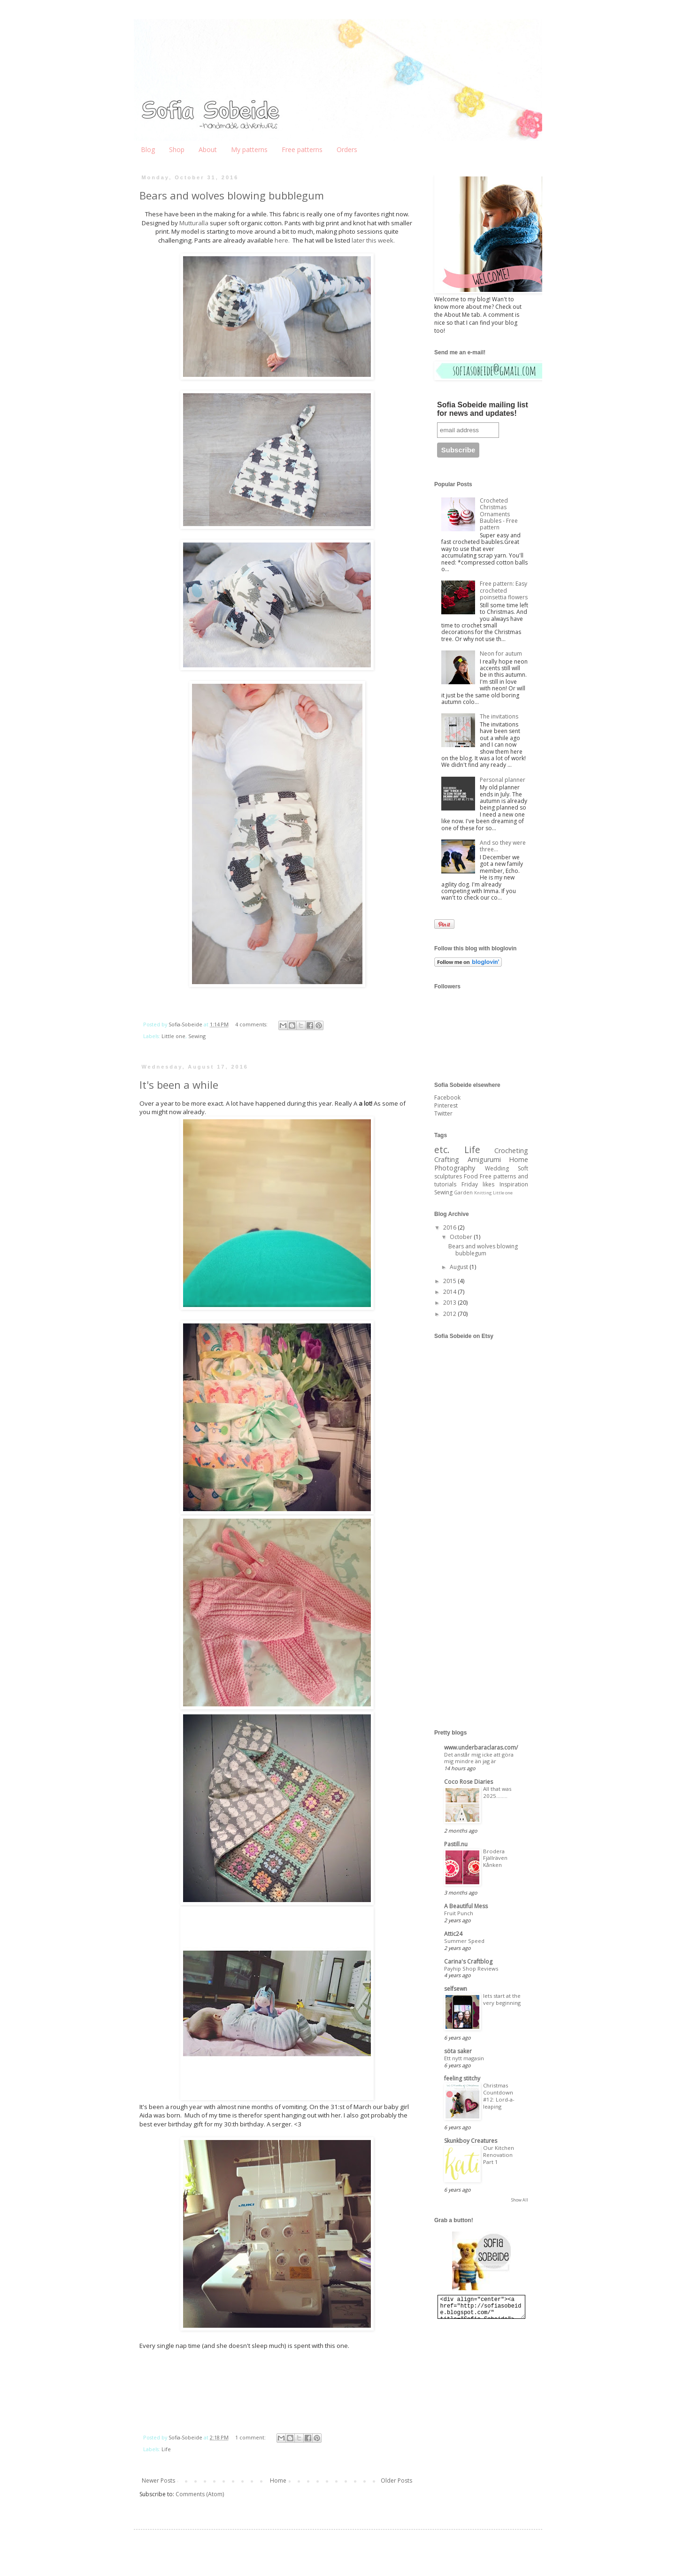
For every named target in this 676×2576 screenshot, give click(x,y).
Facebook (447, 1097)
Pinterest (446, 1105)
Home (278, 2480)
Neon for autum (501, 653)
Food (471, 1176)
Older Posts (396, 2480)
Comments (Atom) (200, 2494)
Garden (463, 1192)
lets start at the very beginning (502, 1999)
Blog (148, 149)
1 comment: (251, 2437)
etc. (442, 1149)
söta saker (458, 2051)
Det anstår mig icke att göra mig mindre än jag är (479, 1758)
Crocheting (511, 1150)
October (462, 1237)
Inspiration (513, 1184)
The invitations (499, 716)
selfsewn (455, 1989)
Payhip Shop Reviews (471, 1968)
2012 (450, 1314)
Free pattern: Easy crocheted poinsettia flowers (504, 590)
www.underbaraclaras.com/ (481, 1747)
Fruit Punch (458, 1913)
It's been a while (178, 1085)
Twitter (443, 1113)
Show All (519, 2200)
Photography (454, 1167)
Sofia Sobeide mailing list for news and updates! (482, 409)
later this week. (373, 240)
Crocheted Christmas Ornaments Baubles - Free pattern (499, 514)
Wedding (497, 1168)
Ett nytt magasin (464, 2058)
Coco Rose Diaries (468, 1782)
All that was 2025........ (497, 1792)
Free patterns (302, 149)
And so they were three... (503, 846)
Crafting (446, 1159)
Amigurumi (484, 1159)
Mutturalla (193, 223)
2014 (450, 1292)
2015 (450, 1281)
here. (283, 240)
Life (166, 2449)
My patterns (249, 149)
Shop (176, 149)
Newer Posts (158, 2480)
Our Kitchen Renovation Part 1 (498, 2154)
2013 (450, 1303)
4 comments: (252, 1024)
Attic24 (453, 1934)
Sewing (197, 1036)
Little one (173, 1036)
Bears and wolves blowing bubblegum (231, 195)
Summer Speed (464, 1940)
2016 (450, 1227)
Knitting (483, 1193)
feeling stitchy (462, 2078)
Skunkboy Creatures (470, 2141)
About (208, 149)
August (459, 1267)
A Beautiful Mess (466, 1906)
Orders (347, 149)
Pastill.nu (456, 1844)
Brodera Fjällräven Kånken (495, 1858)
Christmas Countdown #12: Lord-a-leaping (499, 2096)
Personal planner (502, 780)
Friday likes (478, 1184)
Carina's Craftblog (468, 1961)
